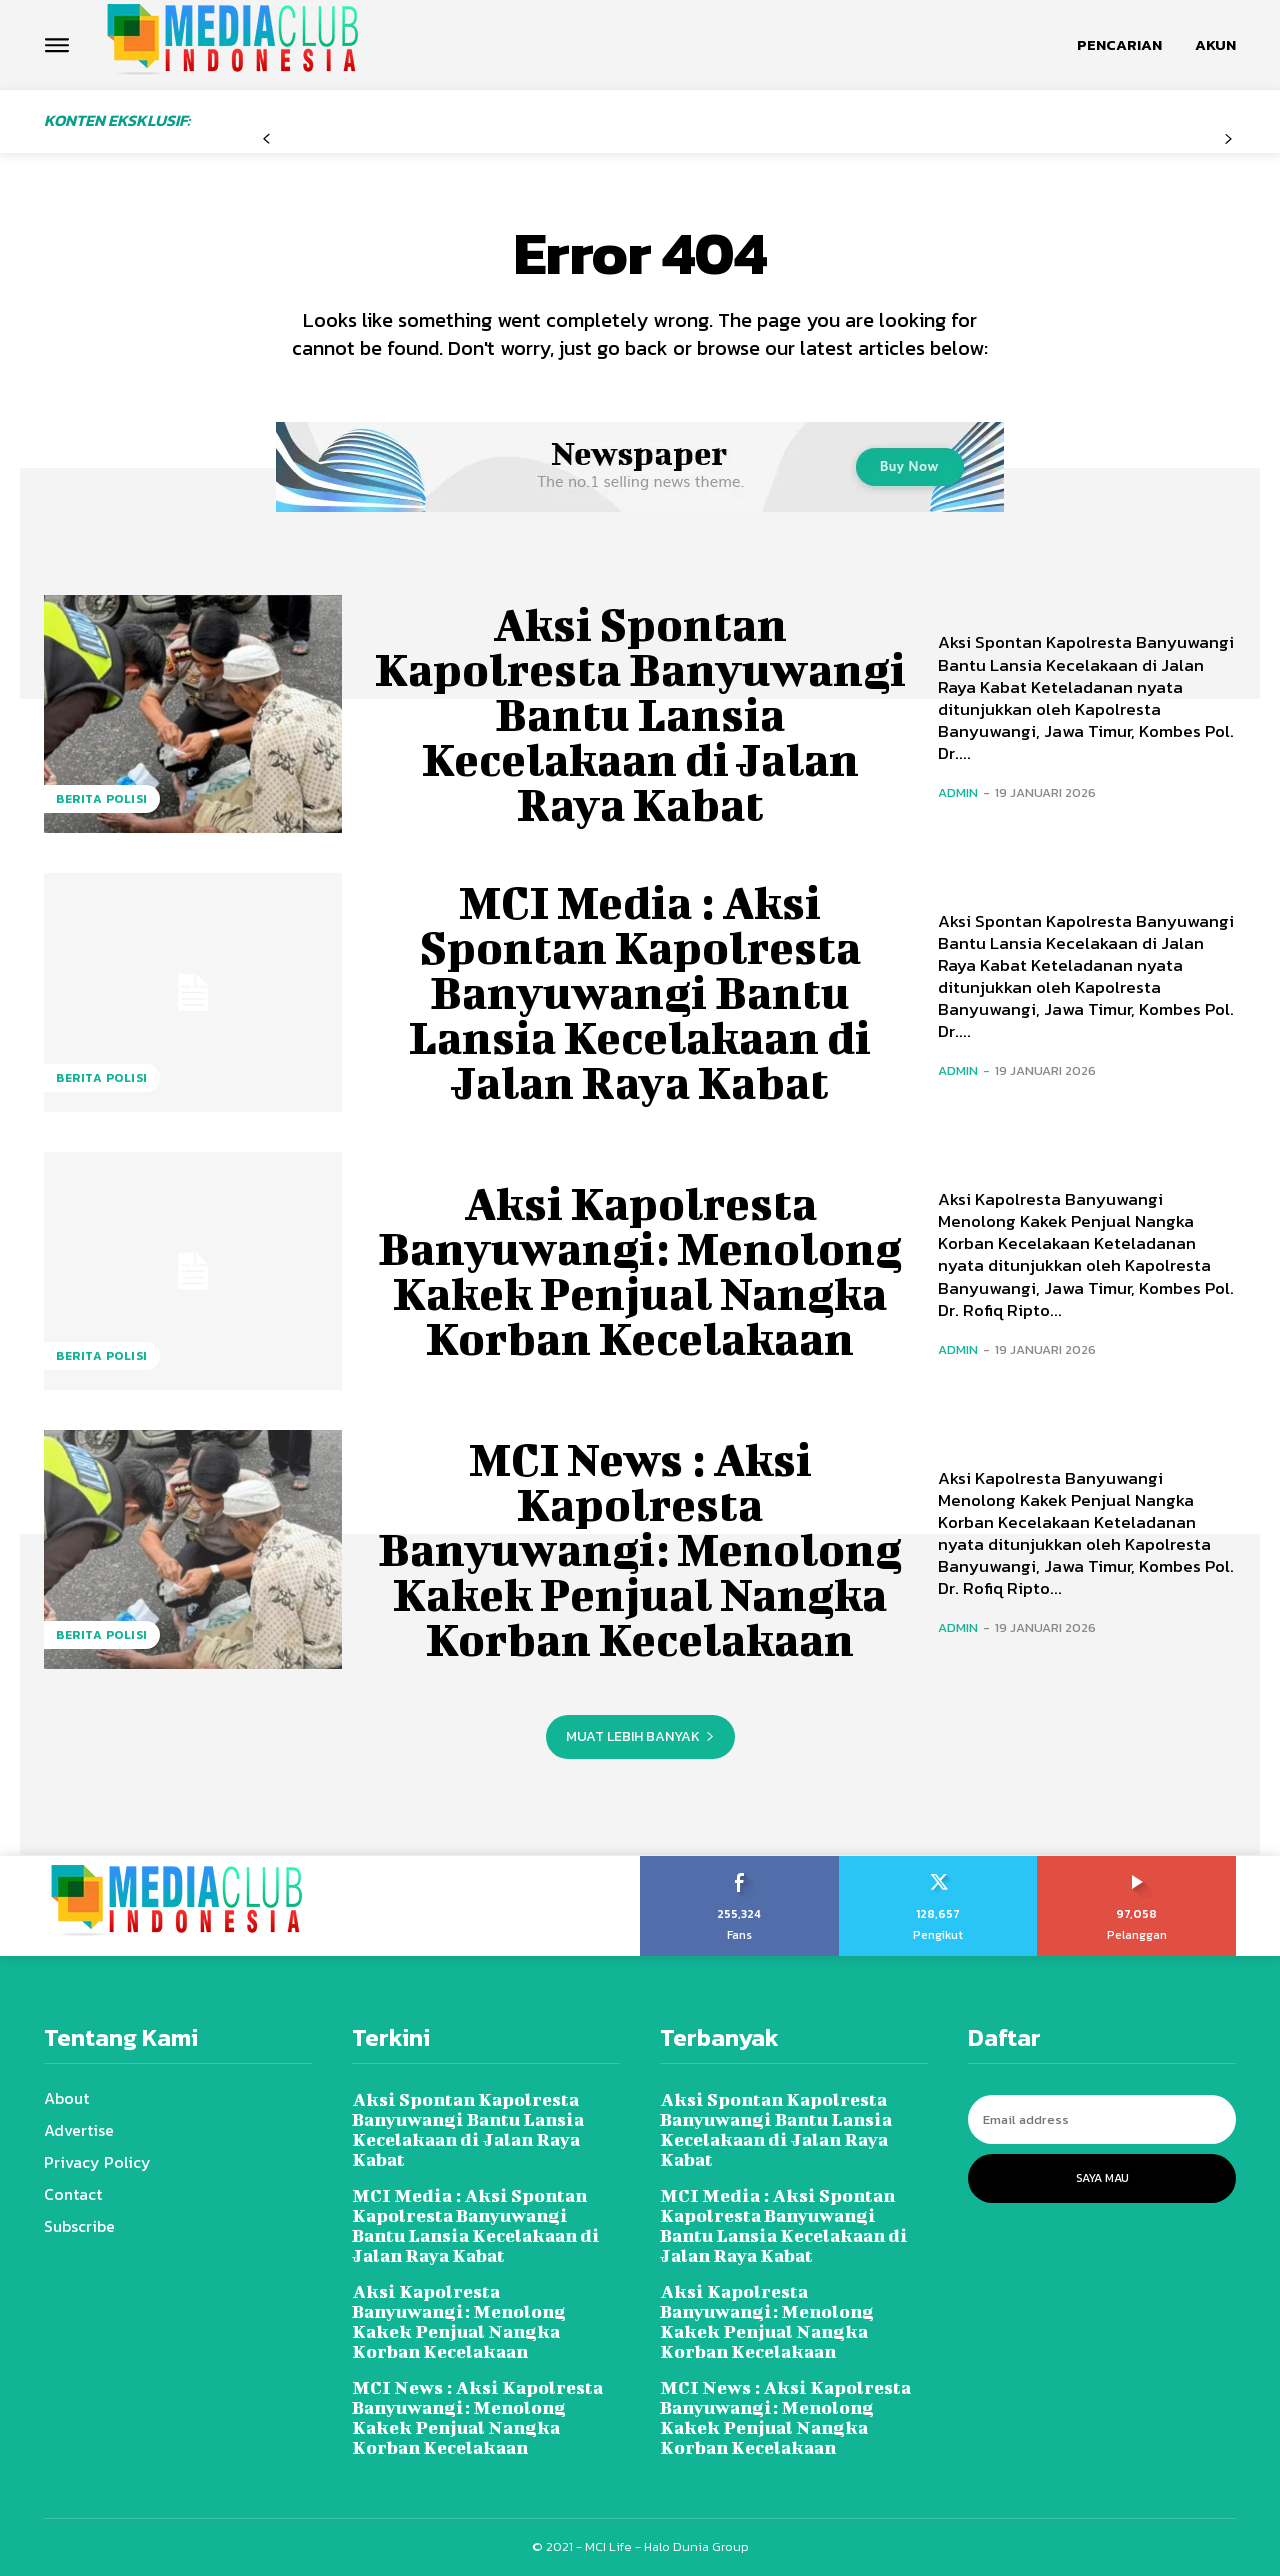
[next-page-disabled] (1228, 139)
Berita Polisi (102, 799)
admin (958, 792)
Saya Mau (1102, 2178)
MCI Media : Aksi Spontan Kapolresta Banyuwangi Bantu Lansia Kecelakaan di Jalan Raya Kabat (640, 992)
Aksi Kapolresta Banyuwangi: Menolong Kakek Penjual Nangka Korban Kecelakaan (640, 1270)
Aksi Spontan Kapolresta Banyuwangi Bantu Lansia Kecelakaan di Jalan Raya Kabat (640, 714)
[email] (1102, 2119)
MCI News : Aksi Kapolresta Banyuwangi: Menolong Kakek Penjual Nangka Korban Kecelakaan (640, 1549)
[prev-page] (266, 139)
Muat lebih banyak (640, 1736)
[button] (1119, 45)
